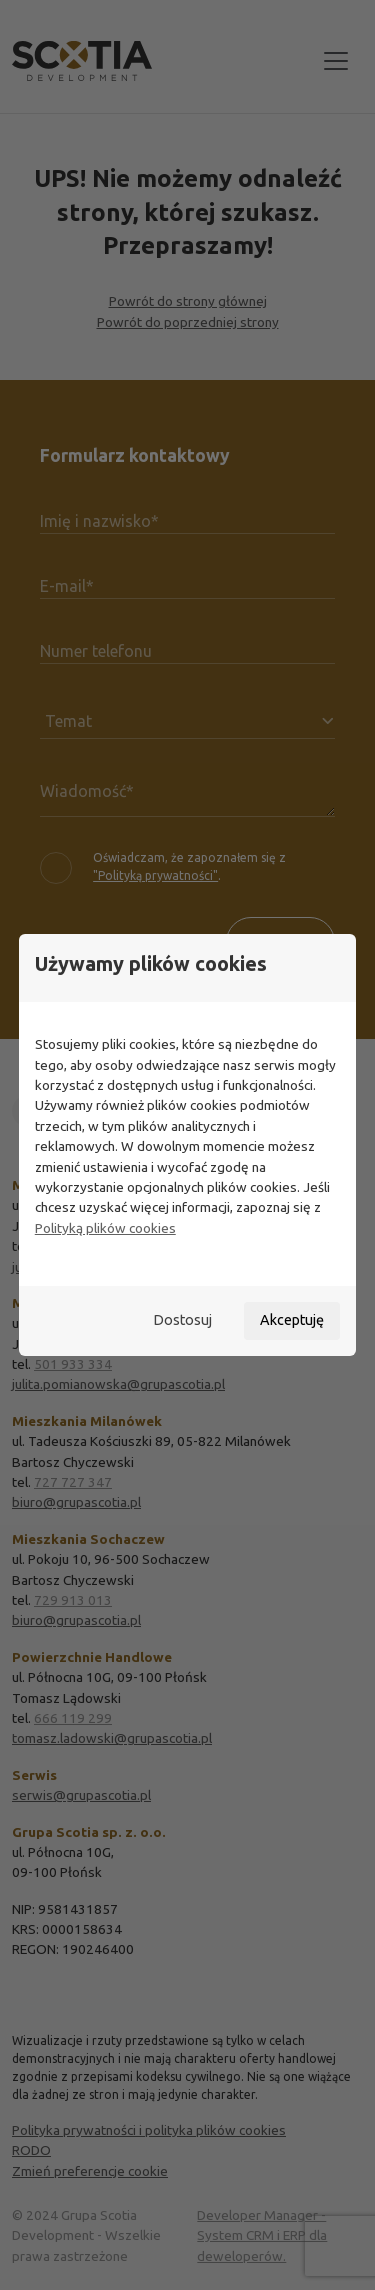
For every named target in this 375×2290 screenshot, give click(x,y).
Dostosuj (182, 1320)
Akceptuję (292, 1320)
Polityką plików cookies (105, 1228)
